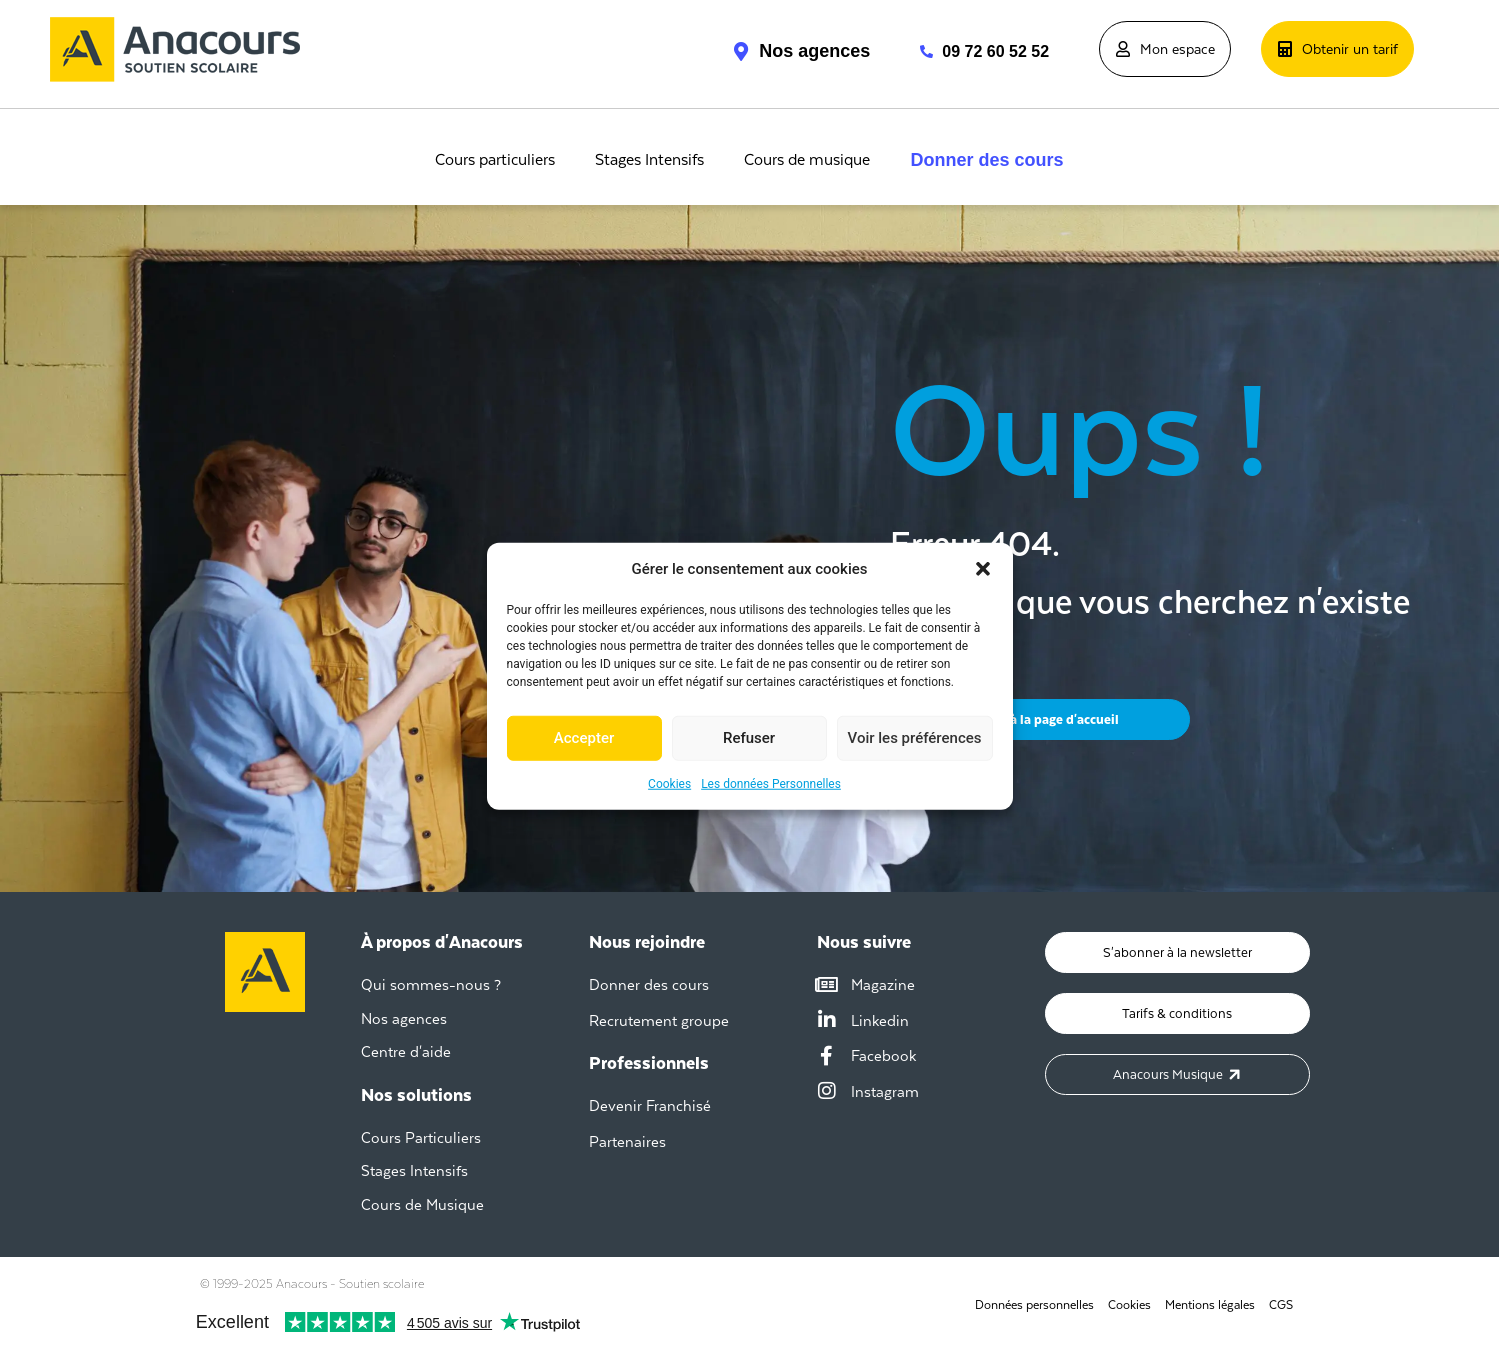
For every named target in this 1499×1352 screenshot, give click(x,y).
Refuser (749, 738)
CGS (1281, 1305)
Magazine (883, 984)
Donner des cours (986, 160)
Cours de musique (807, 160)
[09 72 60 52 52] (916, 51)
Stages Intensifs (649, 160)
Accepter (584, 738)
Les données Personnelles (771, 783)
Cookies (669, 783)
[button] (983, 569)
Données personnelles (1034, 1305)
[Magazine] (827, 985)
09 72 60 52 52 (995, 51)
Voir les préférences (915, 738)
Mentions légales (1210, 1305)
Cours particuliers (495, 160)
